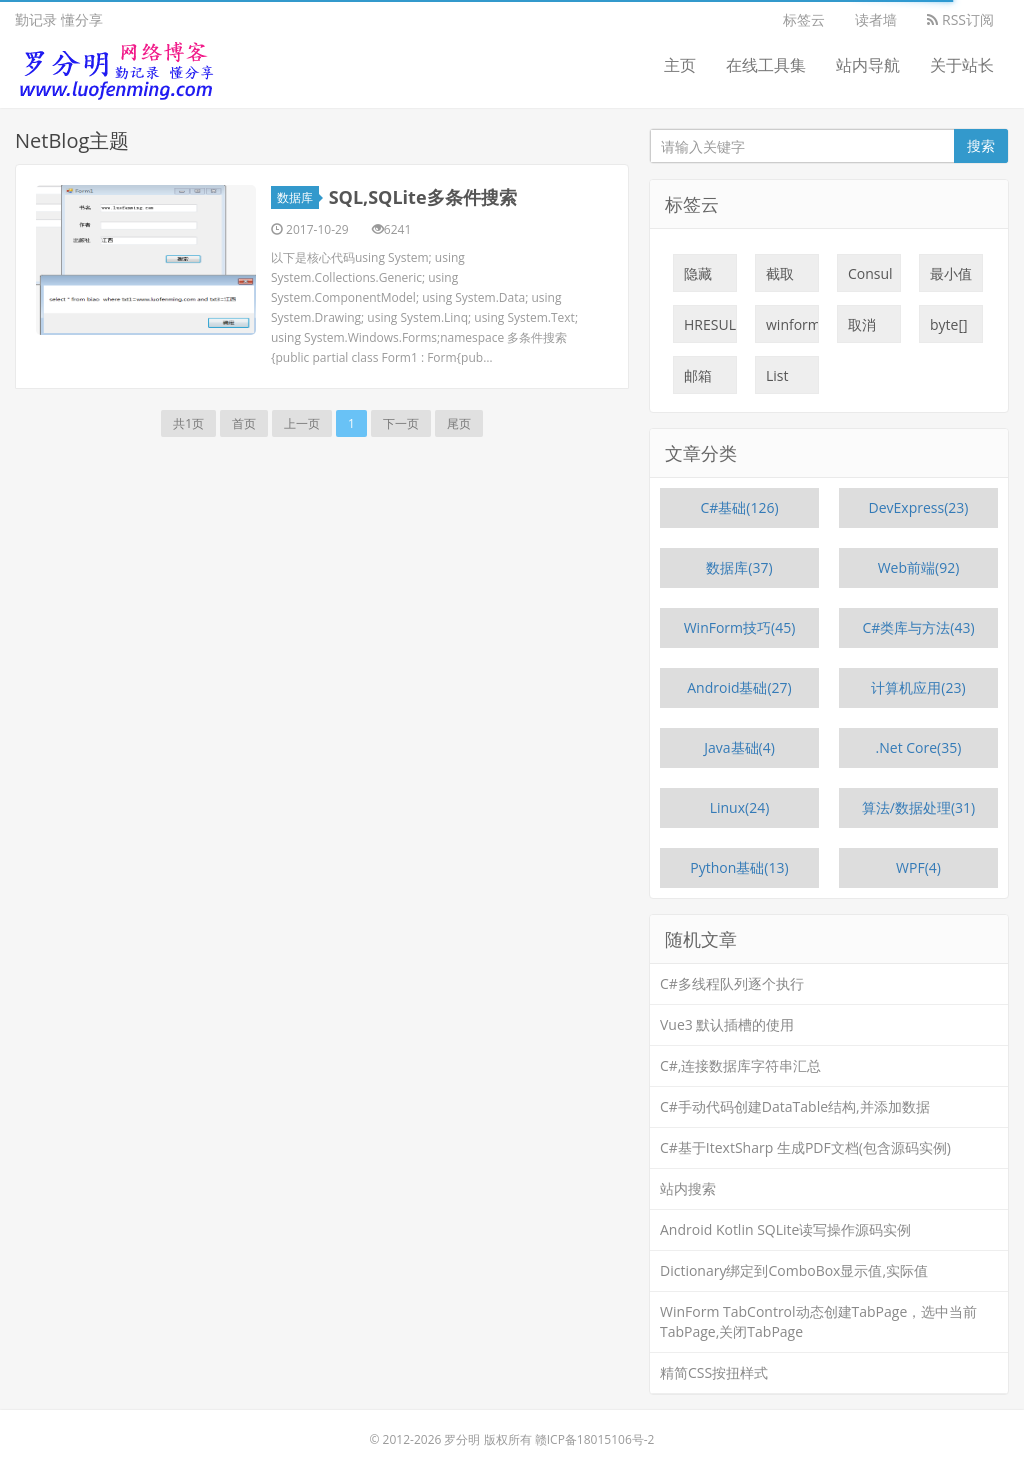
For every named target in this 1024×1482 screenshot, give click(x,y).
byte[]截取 (949, 329)
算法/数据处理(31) (918, 807)
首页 (244, 423)
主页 (680, 65)
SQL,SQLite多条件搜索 (423, 197)
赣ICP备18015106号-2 (595, 1439)
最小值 (951, 278)
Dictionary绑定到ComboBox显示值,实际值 (794, 1270)
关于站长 (962, 65)
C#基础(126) (739, 507)
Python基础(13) (739, 867)
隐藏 (698, 278)
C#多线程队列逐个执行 (732, 983)
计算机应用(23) (918, 687)
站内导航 (868, 65)
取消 (862, 329)
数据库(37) (739, 567)
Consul (870, 278)
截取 (780, 278)
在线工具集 (766, 65)
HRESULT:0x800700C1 (710, 329)
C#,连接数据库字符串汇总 (741, 1065)
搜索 (981, 145)
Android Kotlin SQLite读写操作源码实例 (785, 1229)
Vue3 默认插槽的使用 (727, 1024)
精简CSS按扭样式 (714, 1372)
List (777, 380)
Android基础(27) (739, 687)
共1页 (188, 423)
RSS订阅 (960, 19)
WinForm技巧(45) (740, 627)
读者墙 (876, 19)
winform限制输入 (792, 329)
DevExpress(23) (919, 507)
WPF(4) (918, 867)
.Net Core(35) (919, 747)
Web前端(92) (919, 567)
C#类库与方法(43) (918, 627)
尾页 (459, 423)
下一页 (401, 423)
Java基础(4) (739, 747)
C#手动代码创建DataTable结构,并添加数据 (795, 1106)
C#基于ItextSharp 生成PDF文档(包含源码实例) (805, 1147)
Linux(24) (740, 807)
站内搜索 (688, 1188)
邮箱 (698, 380)
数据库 (298, 197)
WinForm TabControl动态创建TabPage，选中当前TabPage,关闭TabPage (818, 1321)
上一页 (302, 423)
